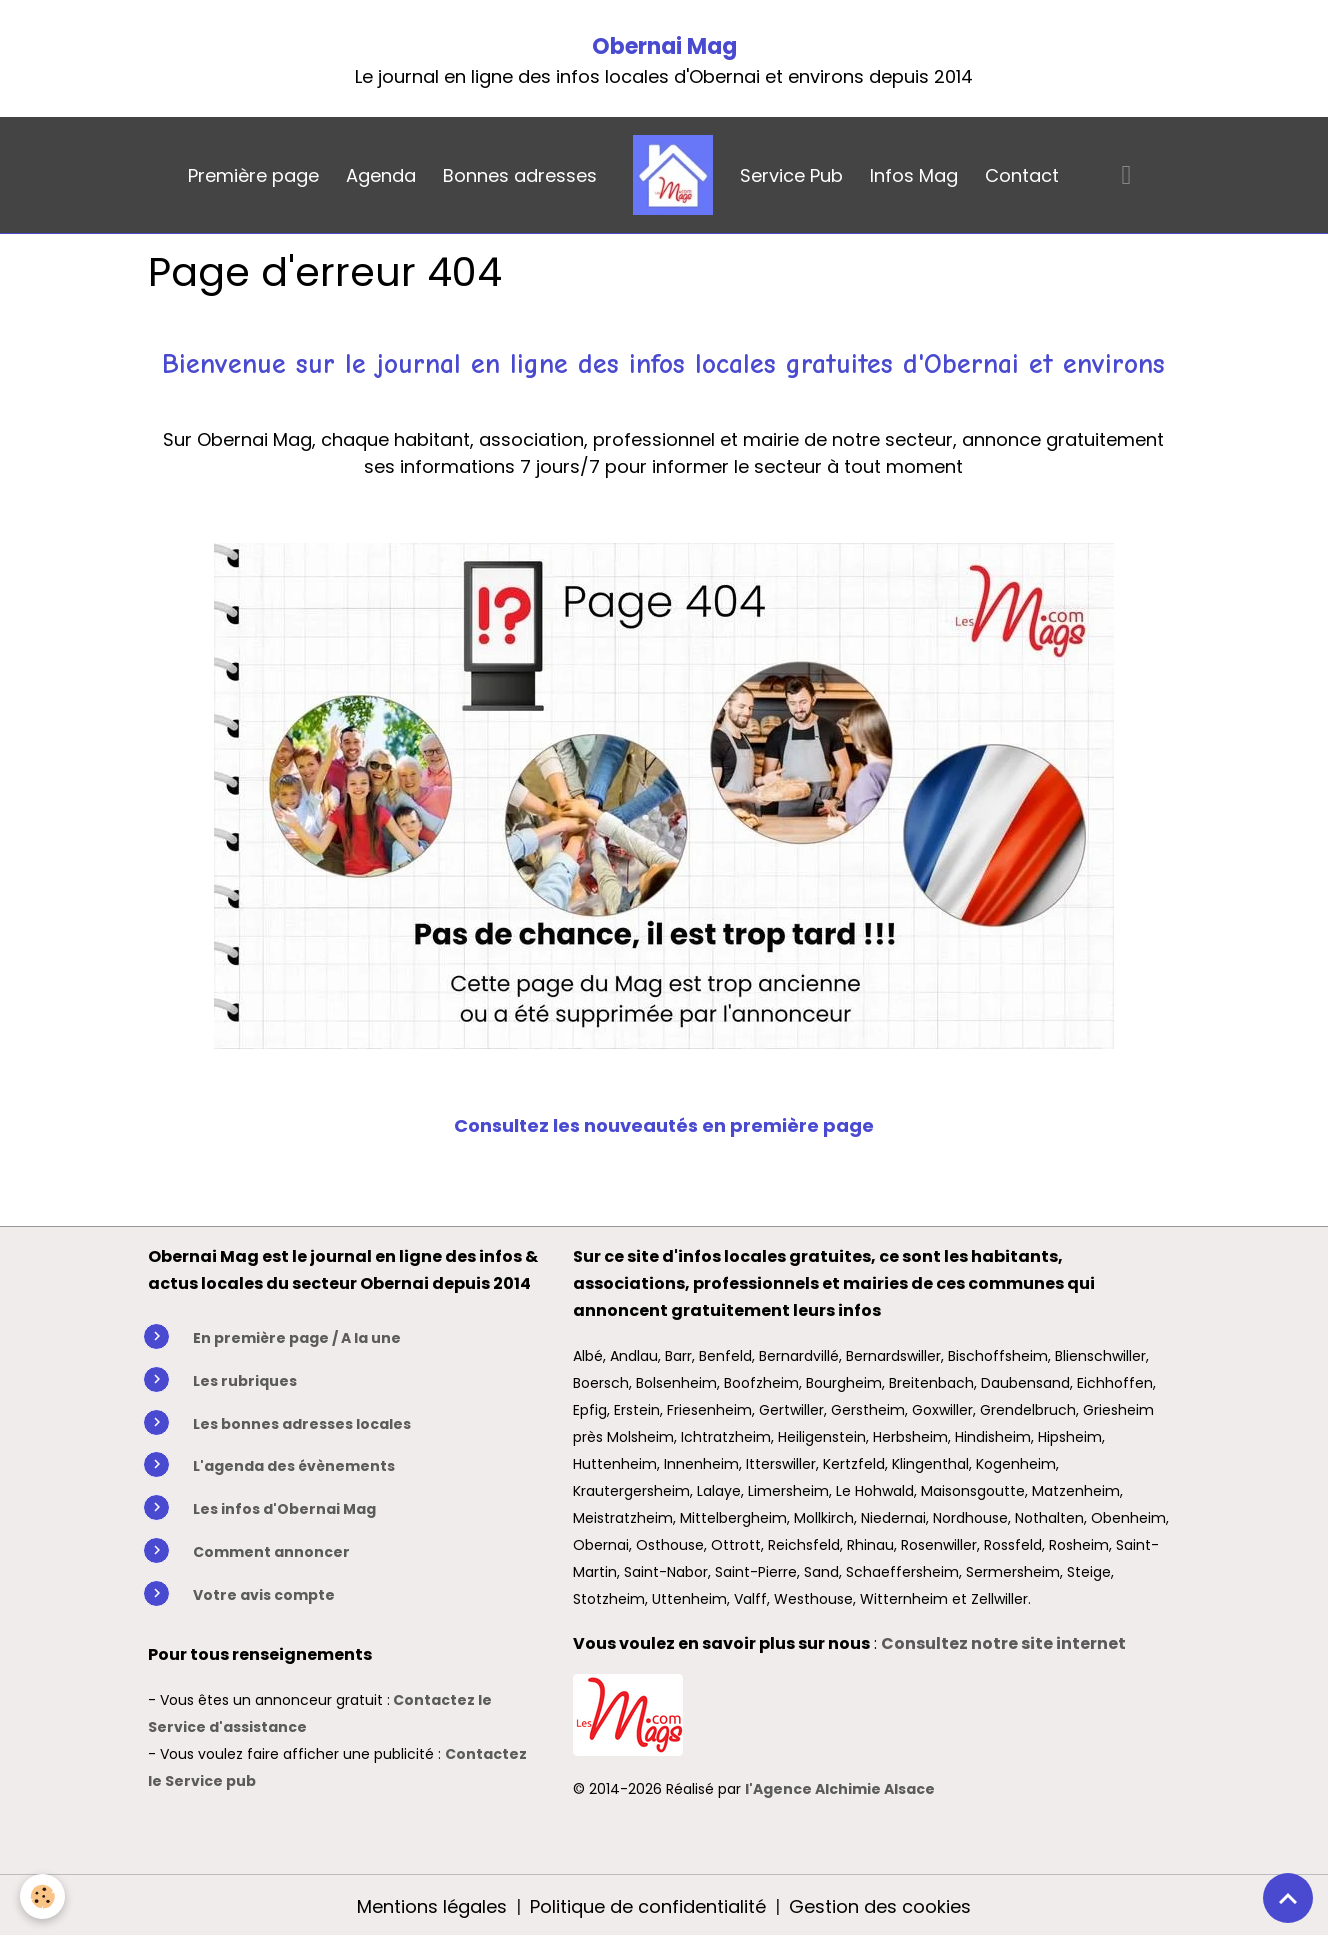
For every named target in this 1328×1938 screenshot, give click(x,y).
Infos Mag (914, 175)
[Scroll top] (1288, 1898)
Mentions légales (432, 1906)
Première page (253, 175)
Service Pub (791, 175)
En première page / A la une (297, 1338)
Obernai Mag (664, 46)
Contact (1022, 175)
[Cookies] (42, 1896)
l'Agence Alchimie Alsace (840, 1789)
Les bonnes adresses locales (302, 1424)
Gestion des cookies (880, 1906)
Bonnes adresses (520, 175)
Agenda (381, 175)
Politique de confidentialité (648, 1906)
